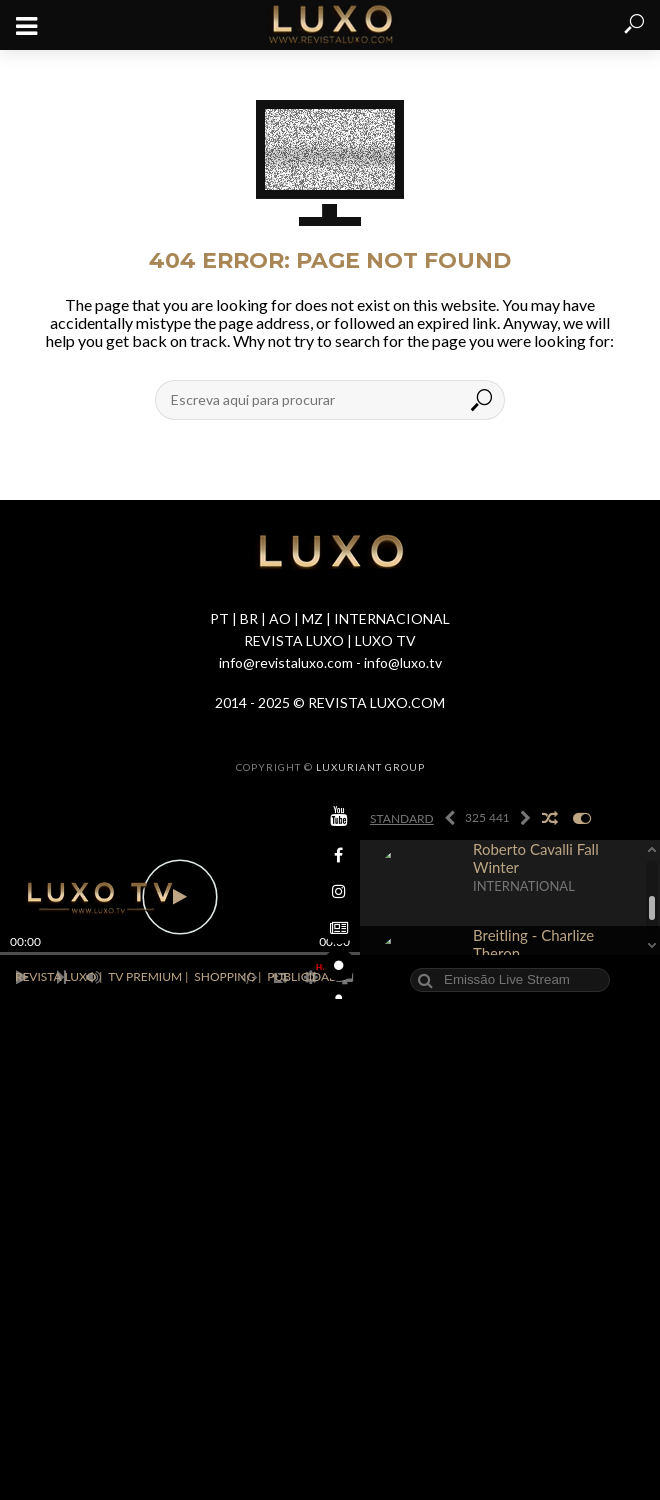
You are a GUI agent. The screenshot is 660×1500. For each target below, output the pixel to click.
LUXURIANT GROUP (370, 767)
